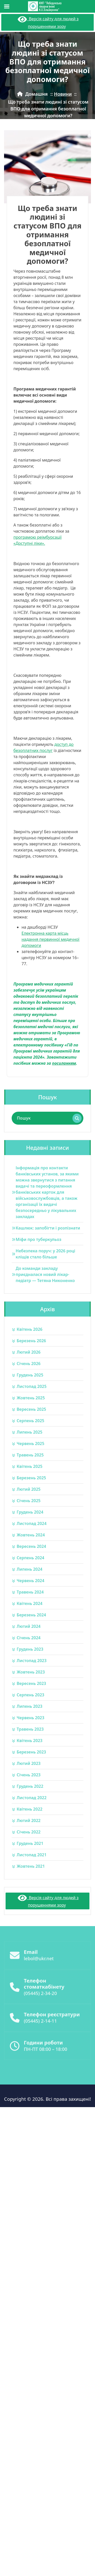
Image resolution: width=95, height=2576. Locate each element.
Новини (63, 94)
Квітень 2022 (30, 1891)
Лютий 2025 (29, 1571)
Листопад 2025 (32, 1468)
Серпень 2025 (30, 1502)
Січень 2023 (29, 1857)
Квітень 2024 (30, 1685)
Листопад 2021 (32, 1937)
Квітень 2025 (30, 1548)
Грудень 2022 (30, 1868)
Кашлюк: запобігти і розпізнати (48, 1310)
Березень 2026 (31, 1422)
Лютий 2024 (29, 1708)
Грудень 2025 (30, 1457)
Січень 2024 (29, 1719)
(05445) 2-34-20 (40, 2011)
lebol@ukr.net (39, 1973)
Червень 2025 (30, 1525)
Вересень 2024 (31, 1628)
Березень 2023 (31, 1834)
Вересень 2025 (31, 1491)
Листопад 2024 (32, 1605)
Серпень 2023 (30, 1777)
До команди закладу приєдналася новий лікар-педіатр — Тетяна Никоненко (45, 1356)
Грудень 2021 (30, 1925)
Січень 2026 (29, 1445)
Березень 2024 (31, 1697)
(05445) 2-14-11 (40, 2035)
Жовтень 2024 (31, 1617)
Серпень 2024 (30, 1640)
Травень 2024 (30, 1674)
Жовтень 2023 (31, 1754)
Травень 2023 (30, 1811)
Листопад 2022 (32, 1879)
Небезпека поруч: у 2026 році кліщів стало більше (45, 1336)
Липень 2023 (29, 1788)
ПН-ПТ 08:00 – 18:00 (45, 2063)
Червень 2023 (30, 1799)
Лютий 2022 (29, 1902)
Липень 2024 (29, 1651)
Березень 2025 (31, 1560)
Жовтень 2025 (31, 1480)
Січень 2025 (29, 1582)
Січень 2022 (29, 1914)
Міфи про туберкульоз (38, 1321)
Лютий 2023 (29, 1845)
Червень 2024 (30, 1662)
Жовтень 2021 (31, 1948)
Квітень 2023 (30, 1822)
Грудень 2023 (30, 1731)
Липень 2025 (29, 1514)
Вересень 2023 (31, 1765)
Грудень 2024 (30, 1594)
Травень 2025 (30, 1537)
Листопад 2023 (32, 1742)
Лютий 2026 (29, 1434)
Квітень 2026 (30, 1411)
